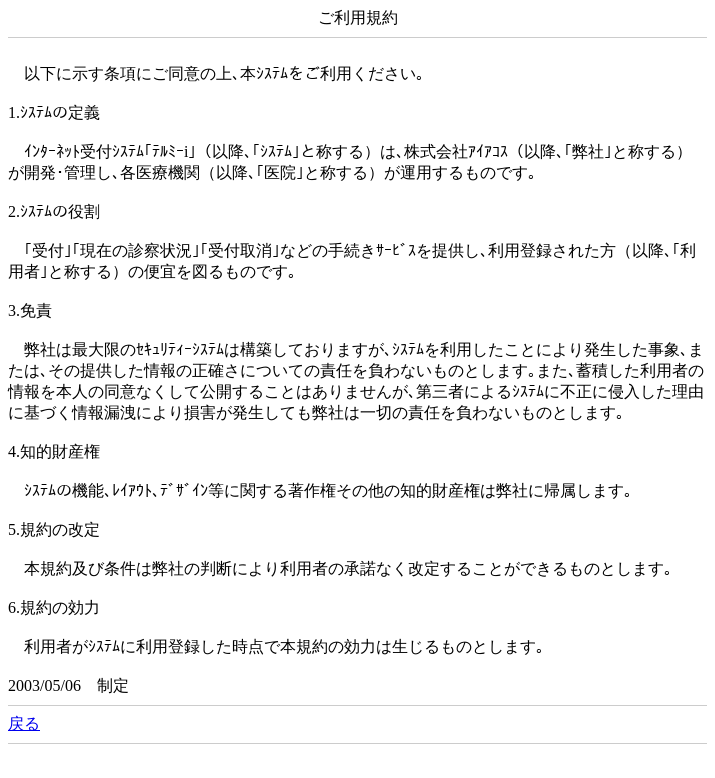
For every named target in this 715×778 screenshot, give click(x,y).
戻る (24, 723)
